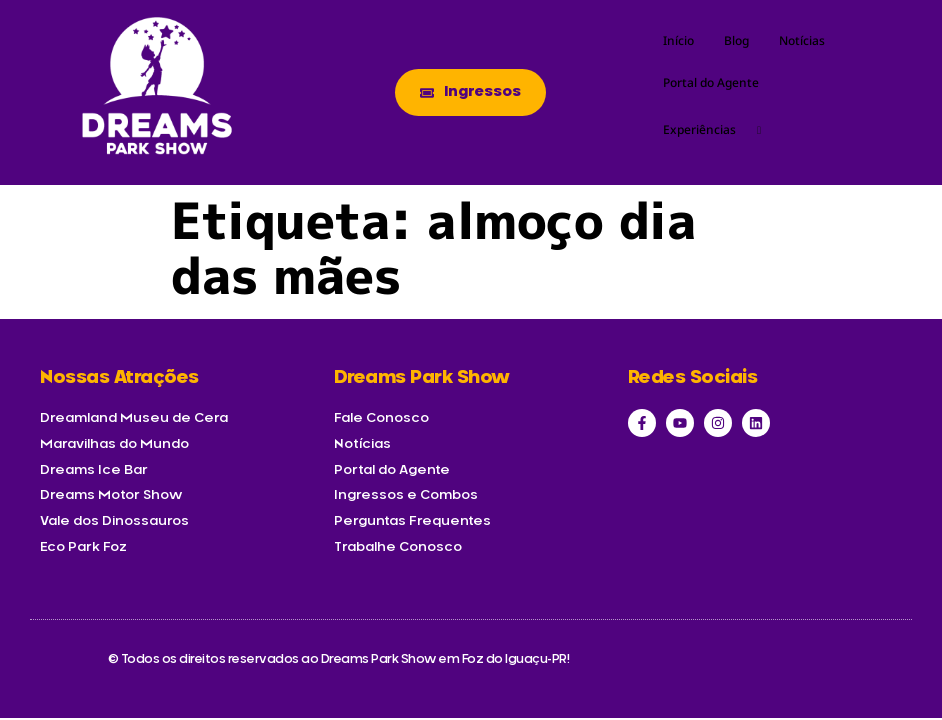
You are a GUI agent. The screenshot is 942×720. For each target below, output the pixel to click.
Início (678, 40)
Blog (736, 40)
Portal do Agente (711, 82)
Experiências (719, 130)
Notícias (802, 40)
